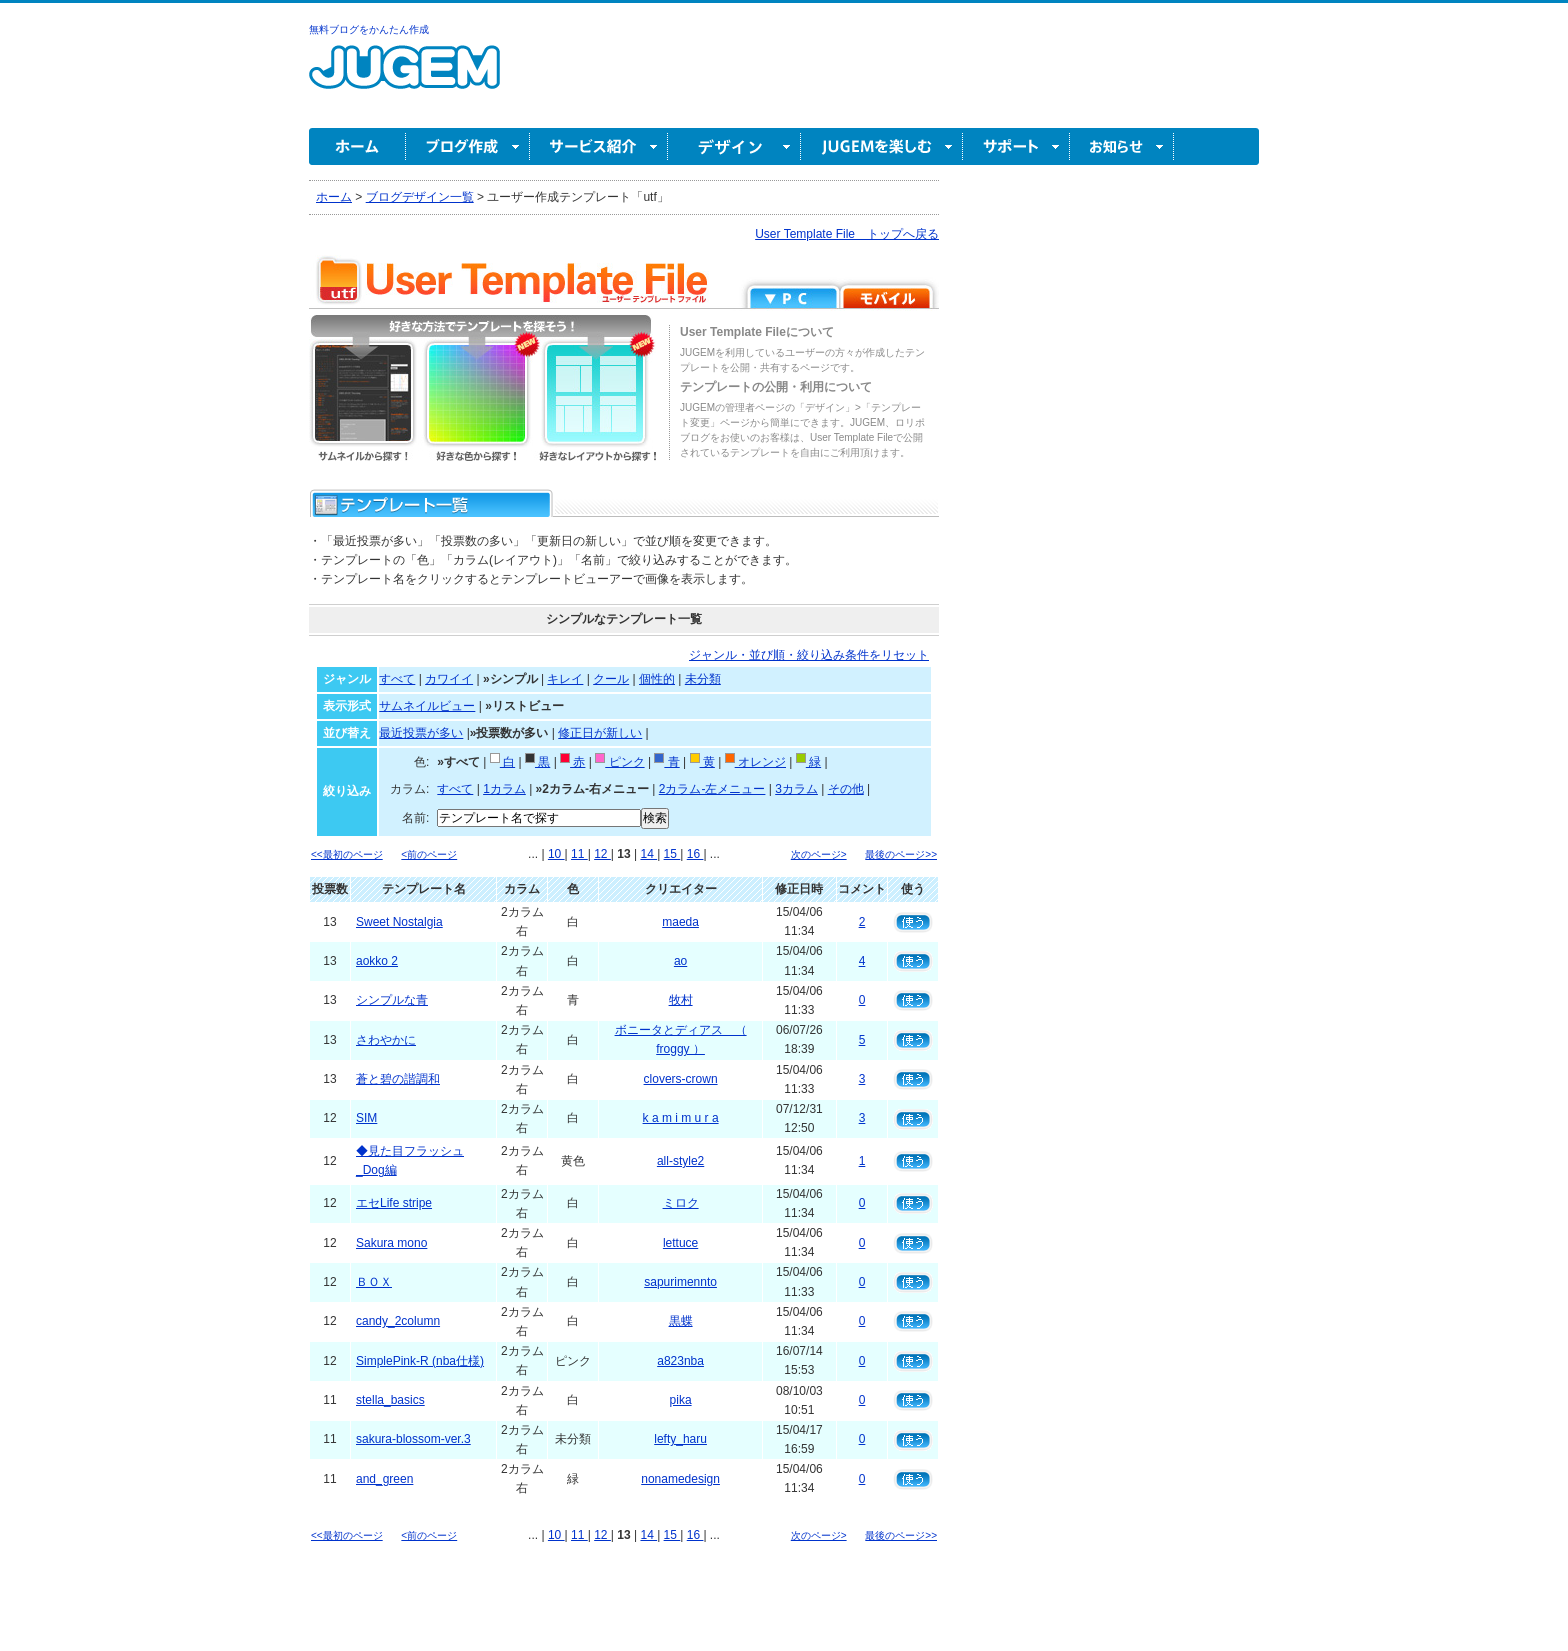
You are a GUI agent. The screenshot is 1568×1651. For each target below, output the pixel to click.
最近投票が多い (421, 733)
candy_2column (398, 1321)
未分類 (703, 679)
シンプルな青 (392, 1000)
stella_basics (390, 1400)
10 (556, 854)
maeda (680, 922)
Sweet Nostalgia (399, 922)
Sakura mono (391, 1243)
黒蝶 (681, 1321)
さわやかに (386, 1040)
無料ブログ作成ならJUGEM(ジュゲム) (404, 78)
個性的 (657, 679)
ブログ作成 (468, 146)
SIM (366, 1118)
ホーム (357, 146)
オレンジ (755, 762)
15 (672, 854)
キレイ (565, 679)
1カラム (504, 789)
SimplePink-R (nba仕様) (420, 1361)
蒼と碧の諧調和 (398, 1079)
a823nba (680, 1361)
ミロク (681, 1203)
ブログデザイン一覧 (420, 197)
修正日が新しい (600, 733)
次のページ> (819, 854)
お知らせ (1122, 146)
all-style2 (680, 1161)
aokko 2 (377, 961)
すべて (397, 679)
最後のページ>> (901, 854)
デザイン (734, 146)
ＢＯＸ (374, 1282)
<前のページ (429, 854)
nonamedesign (680, 1479)
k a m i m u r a (681, 1118)
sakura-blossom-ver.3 (413, 1439)
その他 (846, 789)
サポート (1016, 146)
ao (680, 961)
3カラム (796, 789)
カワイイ (449, 679)
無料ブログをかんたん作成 (369, 29)
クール (611, 679)
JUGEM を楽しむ (882, 146)
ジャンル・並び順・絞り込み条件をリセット (809, 655)
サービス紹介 (599, 146)
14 (648, 854)
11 (579, 854)
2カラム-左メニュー (712, 789)
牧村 (681, 1000)
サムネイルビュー (427, 706)
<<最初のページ (347, 854)
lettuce (680, 1243)
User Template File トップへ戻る (847, 234)
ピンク (619, 762)
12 (602, 854)
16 (695, 854)
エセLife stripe (394, 1203)
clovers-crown (681, 1079)
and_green (384, 1479)
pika (681, 1400)
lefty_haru (680, 1439)
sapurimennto (680, 1282)
